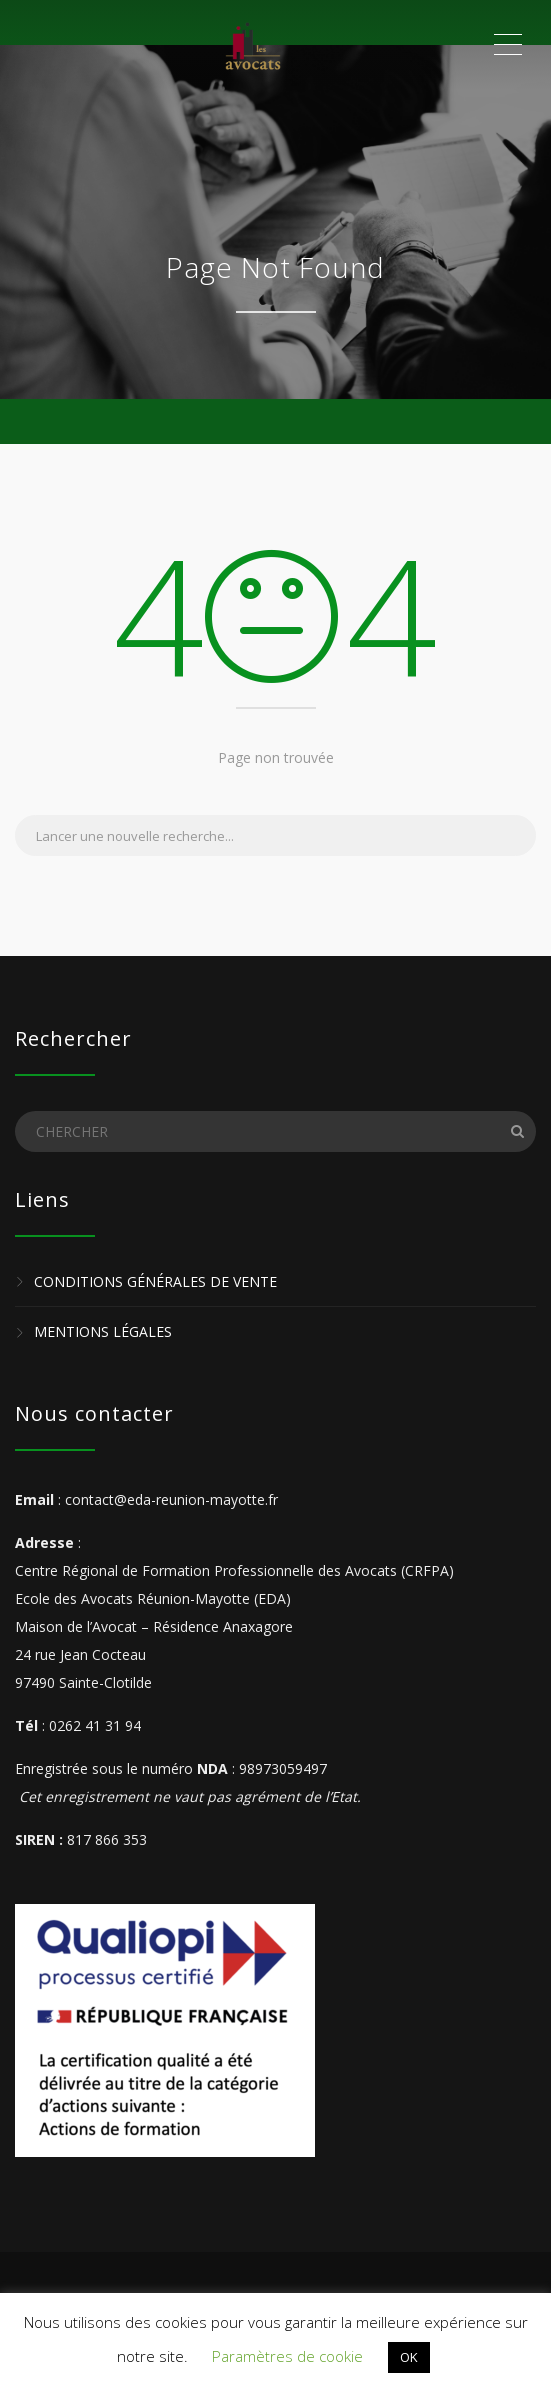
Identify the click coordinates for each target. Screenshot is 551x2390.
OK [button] (409, 2357)
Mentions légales (103, 1332)
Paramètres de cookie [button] (287, 2356)
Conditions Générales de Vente (155, 1281)
